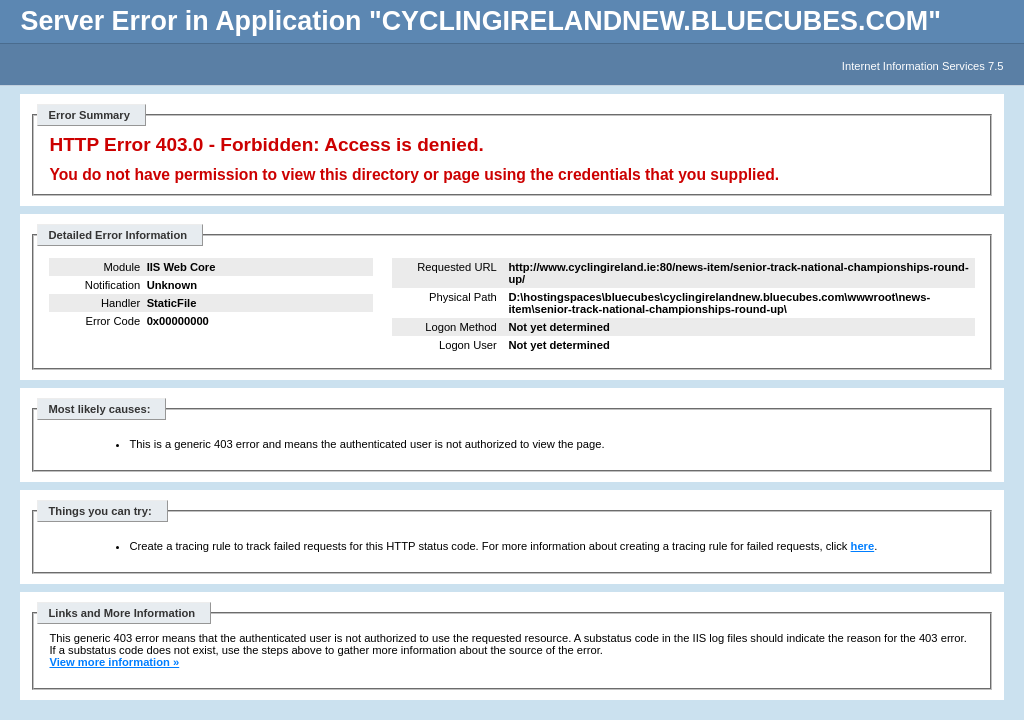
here (863, 546)
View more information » (114, 662)
